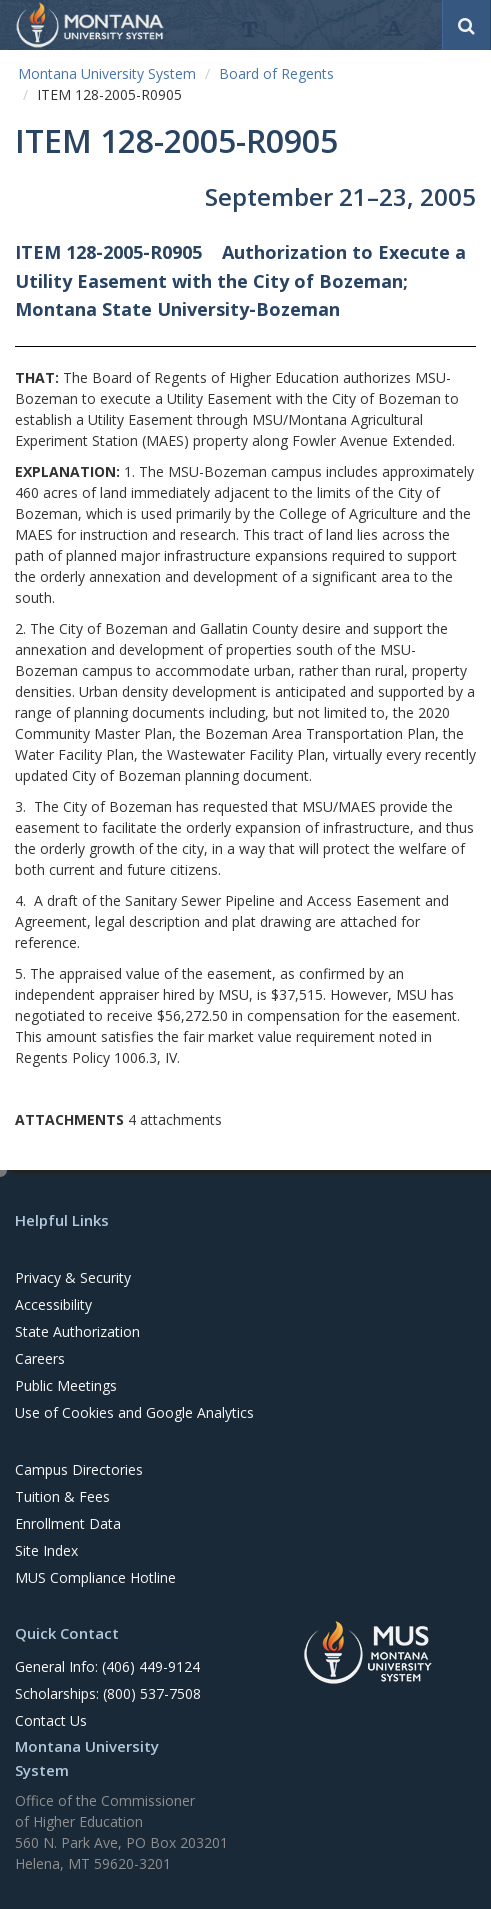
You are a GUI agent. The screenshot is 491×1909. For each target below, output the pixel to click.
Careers (40, 1358)
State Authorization (77, 1331)
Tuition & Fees (62, 1496)
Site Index (46, 1550)
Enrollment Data (68, 1523)
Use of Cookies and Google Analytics (134, 1412)
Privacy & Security (73, 1277)
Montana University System (107, 73)
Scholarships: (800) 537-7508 (108, 1693)
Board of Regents (276, 73)
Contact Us (51, 1720)
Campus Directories (79, 1469)
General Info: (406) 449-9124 (107, 1666)
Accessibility (53, 1304)
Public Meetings (66, 1385)
